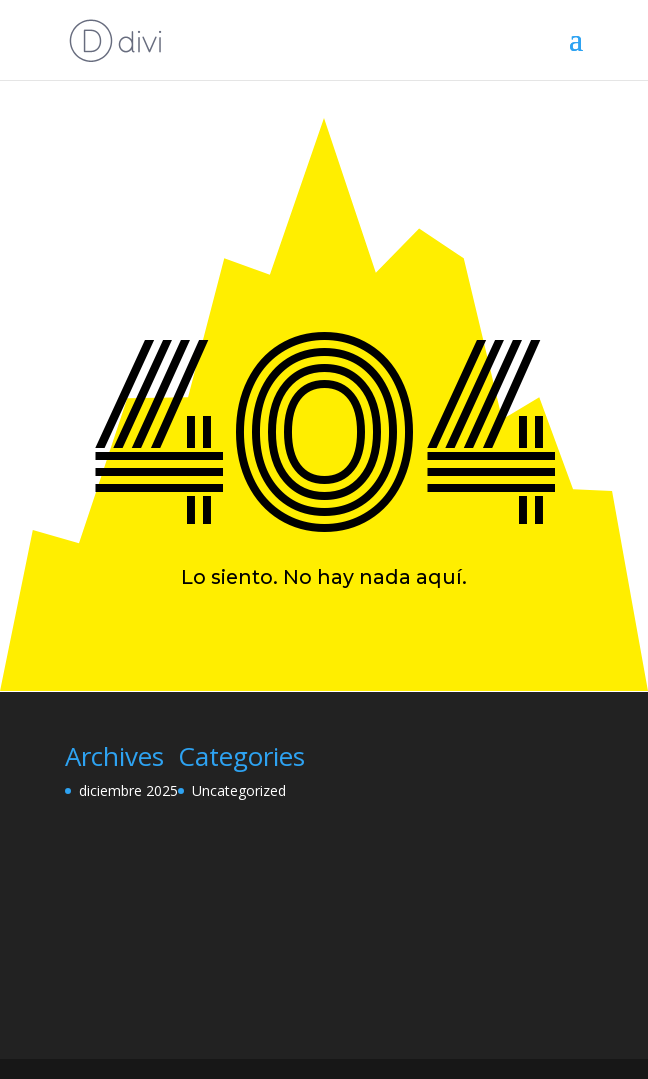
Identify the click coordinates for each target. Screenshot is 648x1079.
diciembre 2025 (128, 790)
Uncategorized (239, 790)
